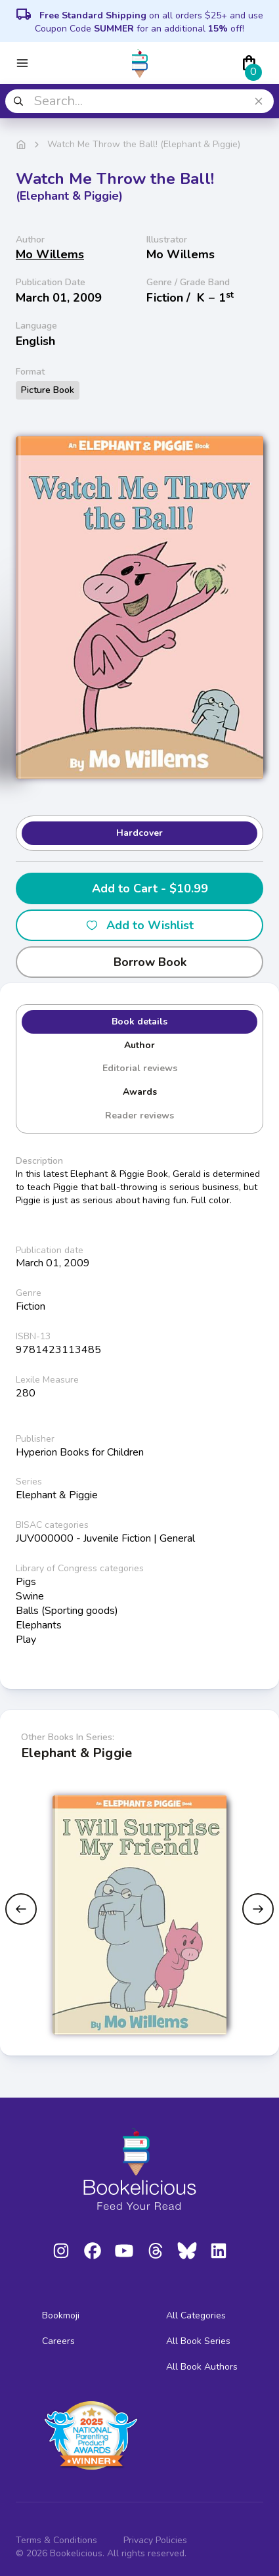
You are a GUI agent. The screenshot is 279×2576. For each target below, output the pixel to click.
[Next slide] (258, 1909)
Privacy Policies (155, 2540)
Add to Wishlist (139, 925)
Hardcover (139, 833)
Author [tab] (139, 1045)
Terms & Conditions (56, 2540)
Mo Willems (50, 254)
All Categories (196, 2315)
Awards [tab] (140, 1092)
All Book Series (198, 2341)
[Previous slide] (21, 1909)
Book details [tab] (139, 1021)
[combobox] (139, 101)
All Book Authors (202, 2366)
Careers (58, 2341)
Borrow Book (139, 962)
